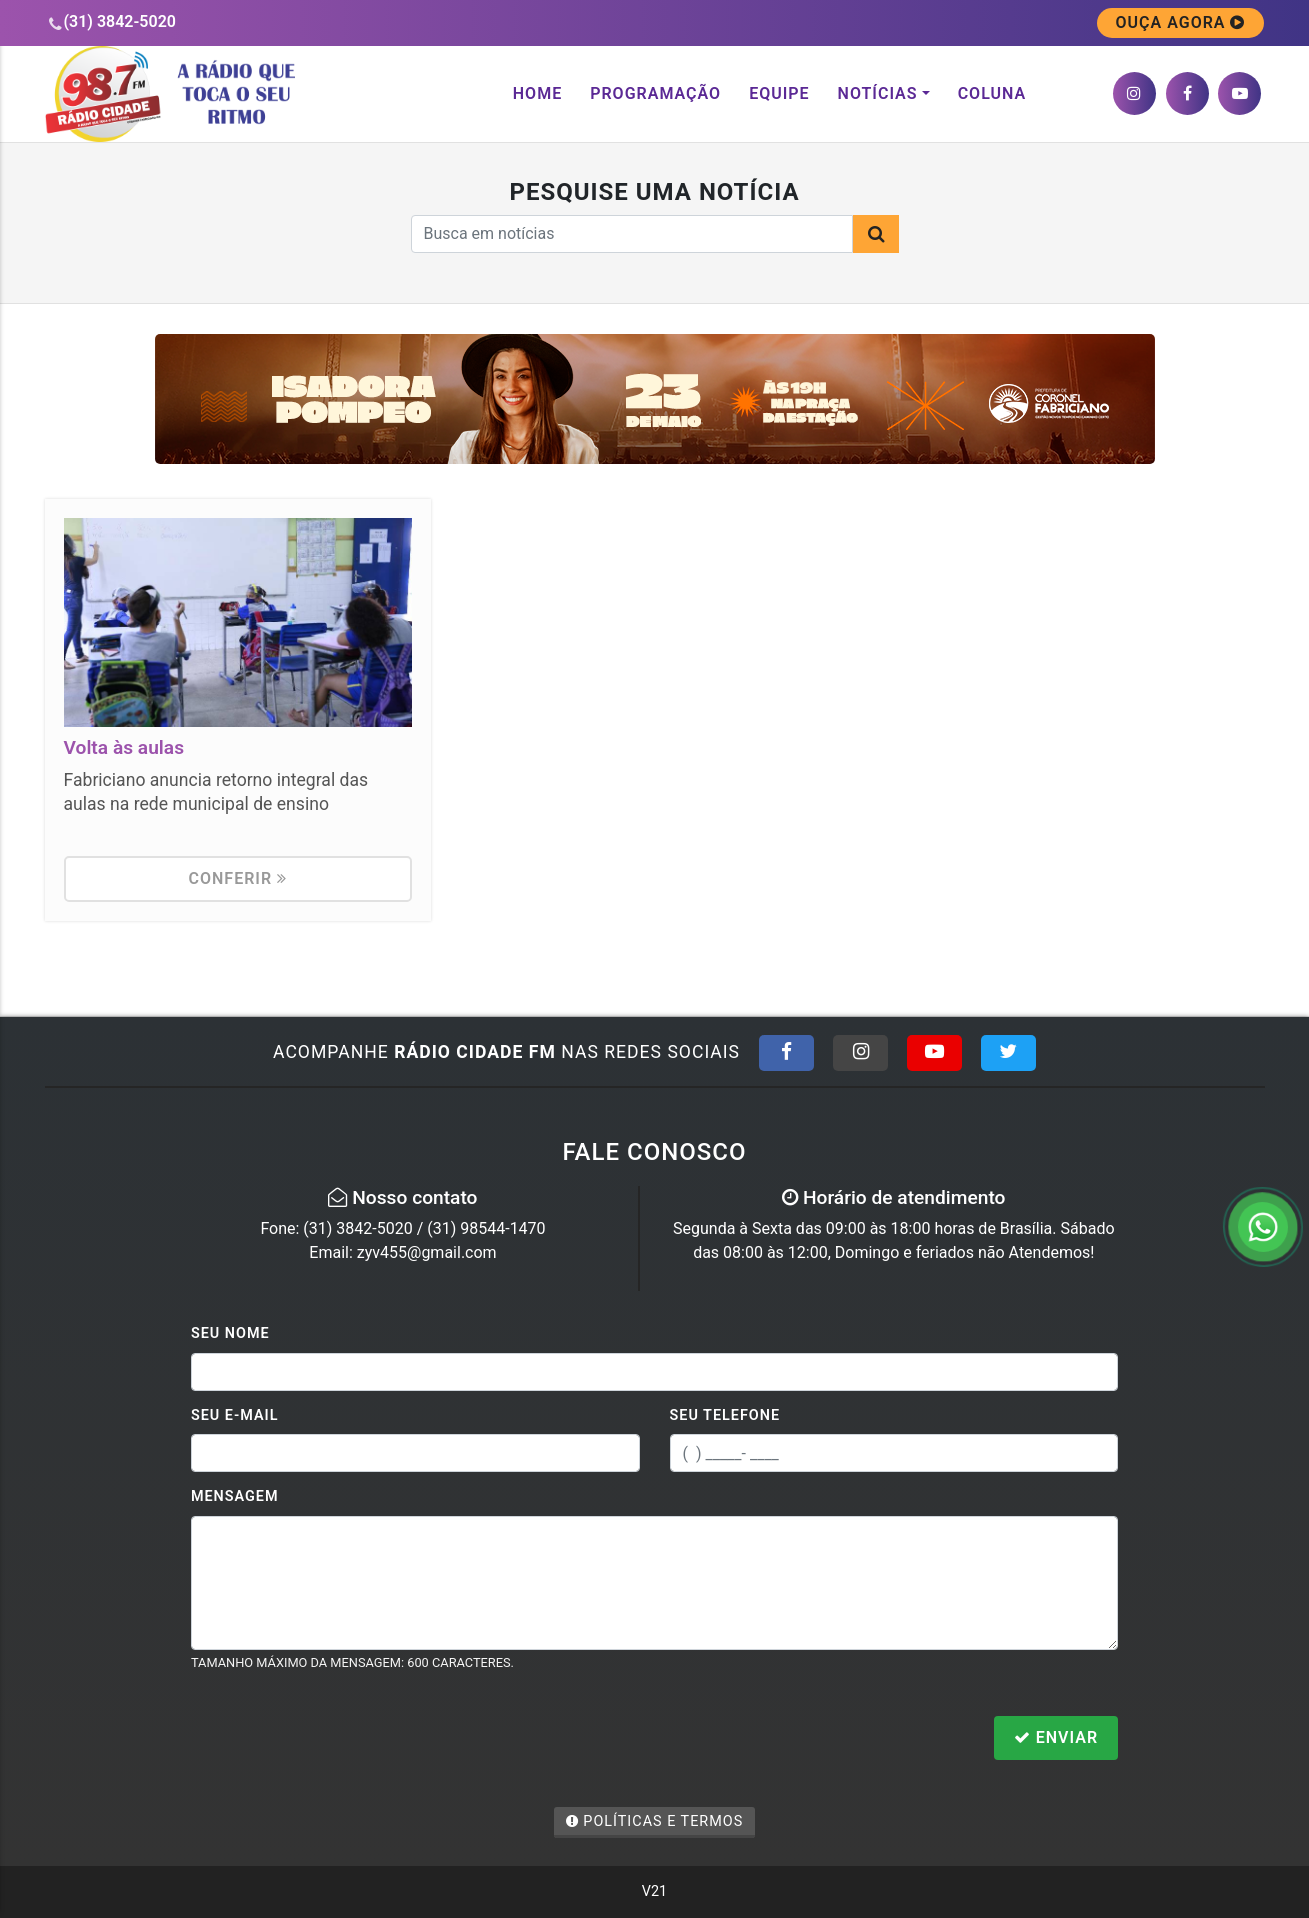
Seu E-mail (235, 1415)
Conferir (238, 878)
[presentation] (343, 1740)
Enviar (1056, 1737)
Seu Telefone (725, 1415)
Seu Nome (230, 1333)
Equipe (779, 93)
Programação (655, 93)
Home (537, 93)
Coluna (992, 93)
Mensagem (235, 1496)
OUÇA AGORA (1181, 22)
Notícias (878, 93)
